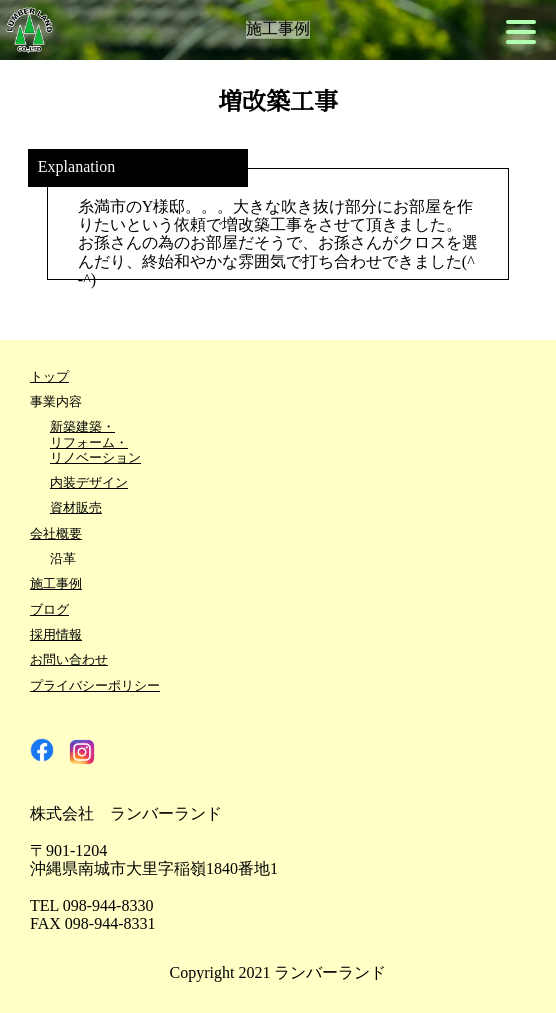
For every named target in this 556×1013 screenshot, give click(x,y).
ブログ (49, 610)
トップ (49, 377)
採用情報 (56, 635)
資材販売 (76, 508)
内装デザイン (89, 483)
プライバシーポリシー (95, 686)
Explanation (76, 168)
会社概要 (56, 534)
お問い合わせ (69, 660)
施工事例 (56, 584)
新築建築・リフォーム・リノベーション (95, 443)
